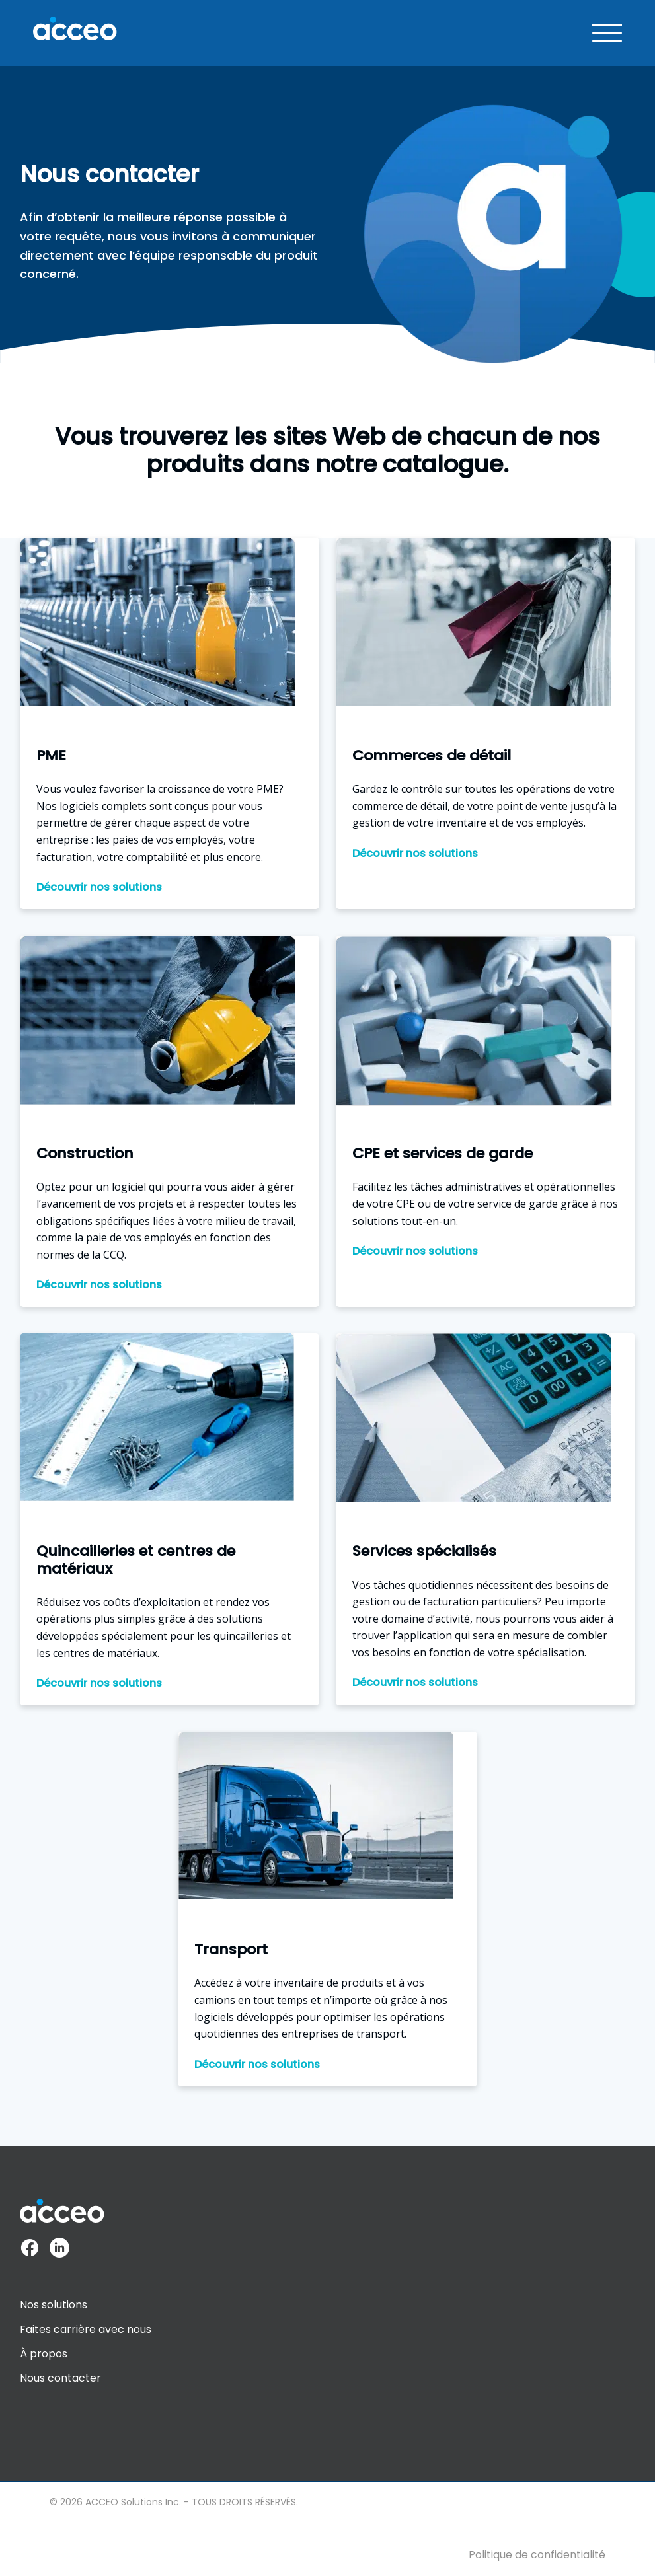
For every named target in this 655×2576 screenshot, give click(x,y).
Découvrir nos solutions (99, 887)
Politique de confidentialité (537, 2554)
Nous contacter (60, 2378)
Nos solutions (53, 2304)
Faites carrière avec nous (85, 2329)
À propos (43, 2353)
